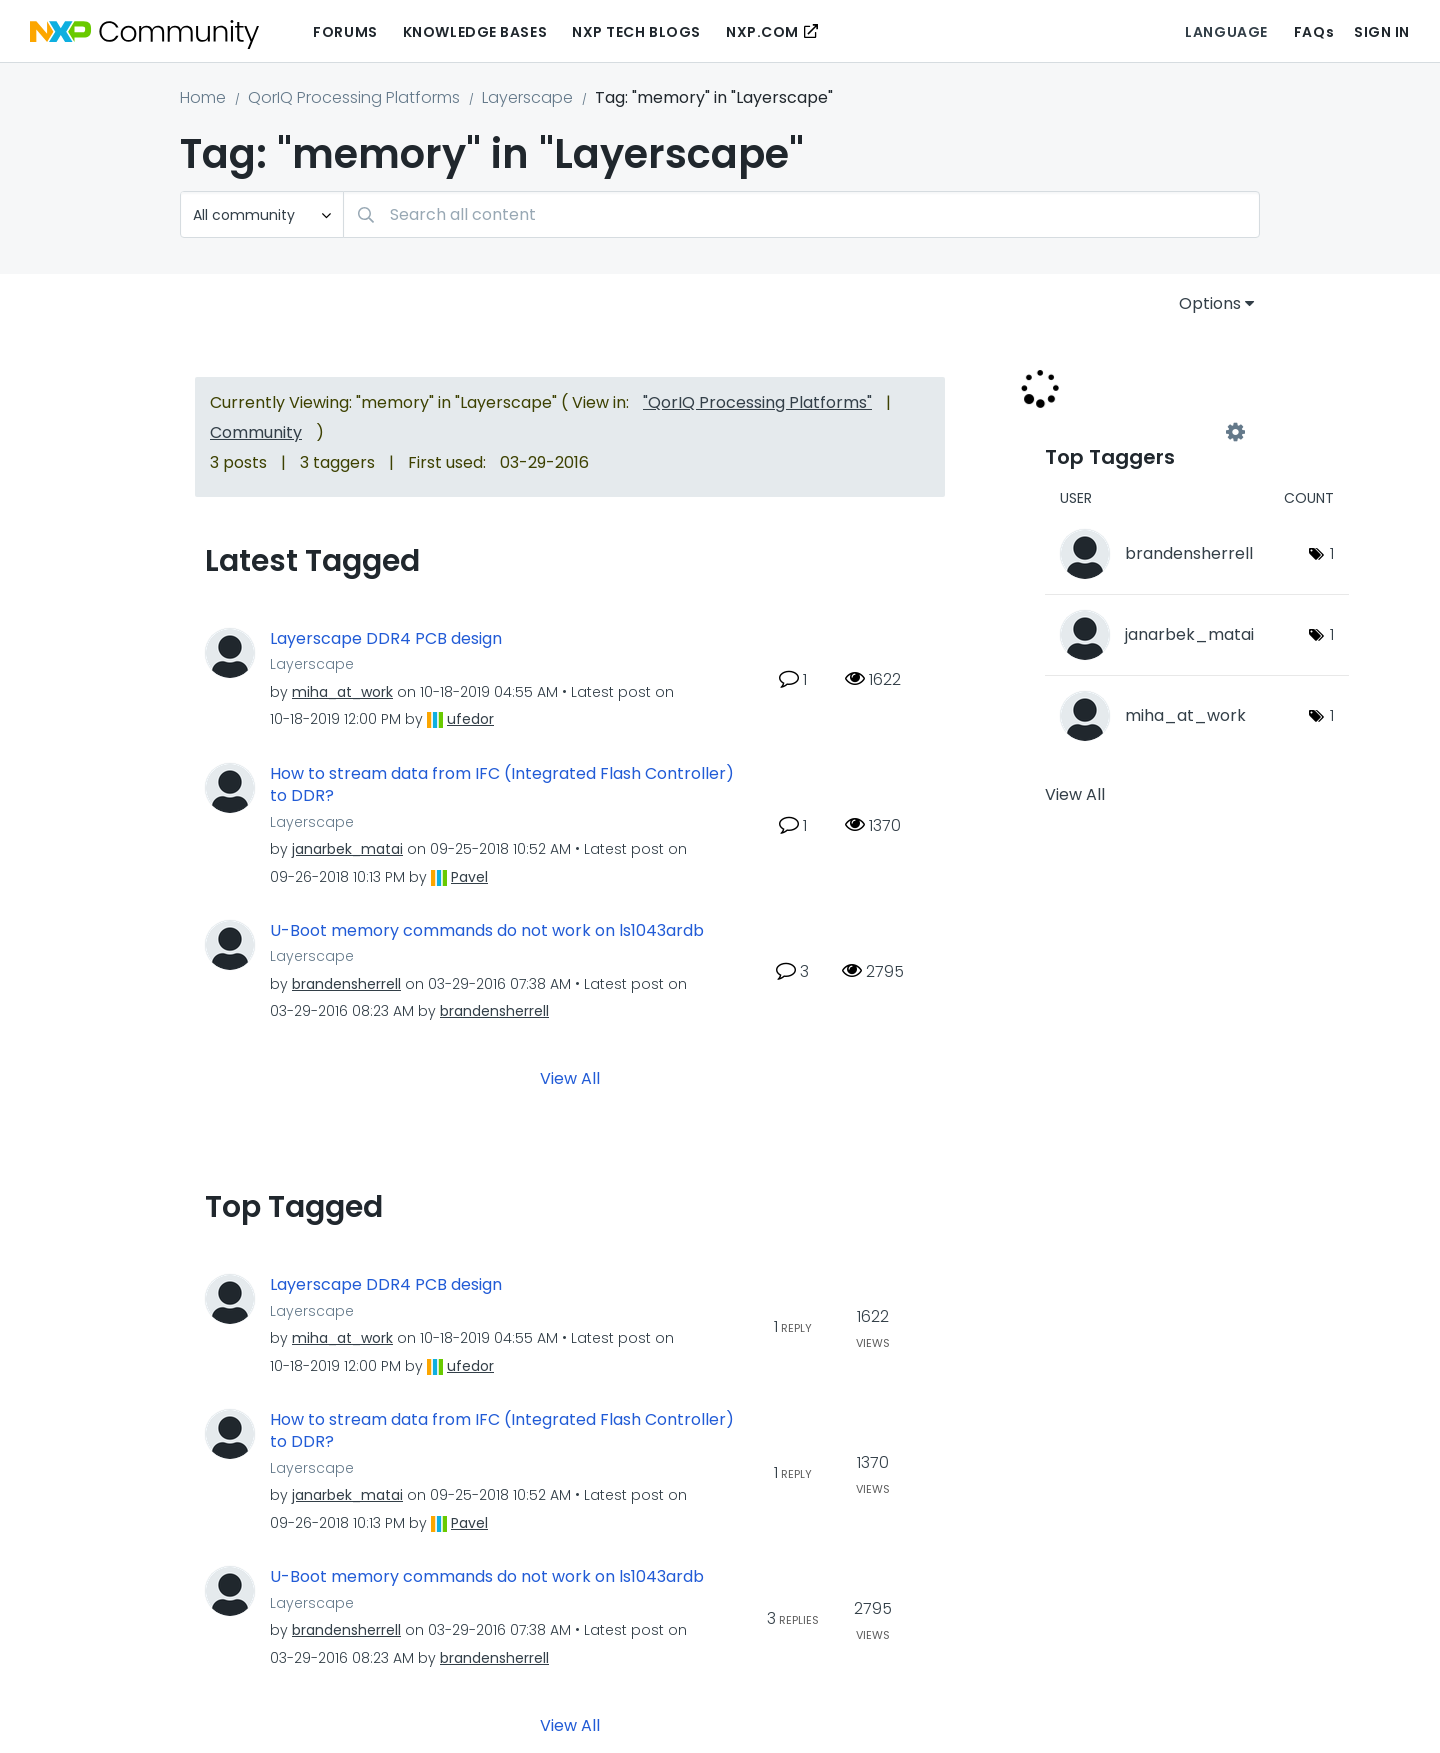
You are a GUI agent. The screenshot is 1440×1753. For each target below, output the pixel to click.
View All (570, 1078)
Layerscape (527, 97)
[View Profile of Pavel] (469, 877)
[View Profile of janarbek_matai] (347, 849)
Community (256, 432)
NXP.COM (762, 32)
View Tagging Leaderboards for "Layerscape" (1140, 432)
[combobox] (801, 214)
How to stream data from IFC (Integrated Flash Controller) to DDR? (502, 785)
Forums (345, 32)
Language (1226, 32)
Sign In (1382, 32)
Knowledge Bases (475, 32)
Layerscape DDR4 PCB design (386, 639)
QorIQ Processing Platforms (354, 97)
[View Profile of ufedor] (470, 719)
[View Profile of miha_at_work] (342, 692)
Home (203, 97)
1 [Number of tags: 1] (1332, 553)
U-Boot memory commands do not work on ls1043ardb (487, 931)
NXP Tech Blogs (636, 32)
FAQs (1314, 32)
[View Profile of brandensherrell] (346, 984)
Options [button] (1210, 303)
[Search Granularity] (262, 214)
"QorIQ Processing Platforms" (757, 402)
